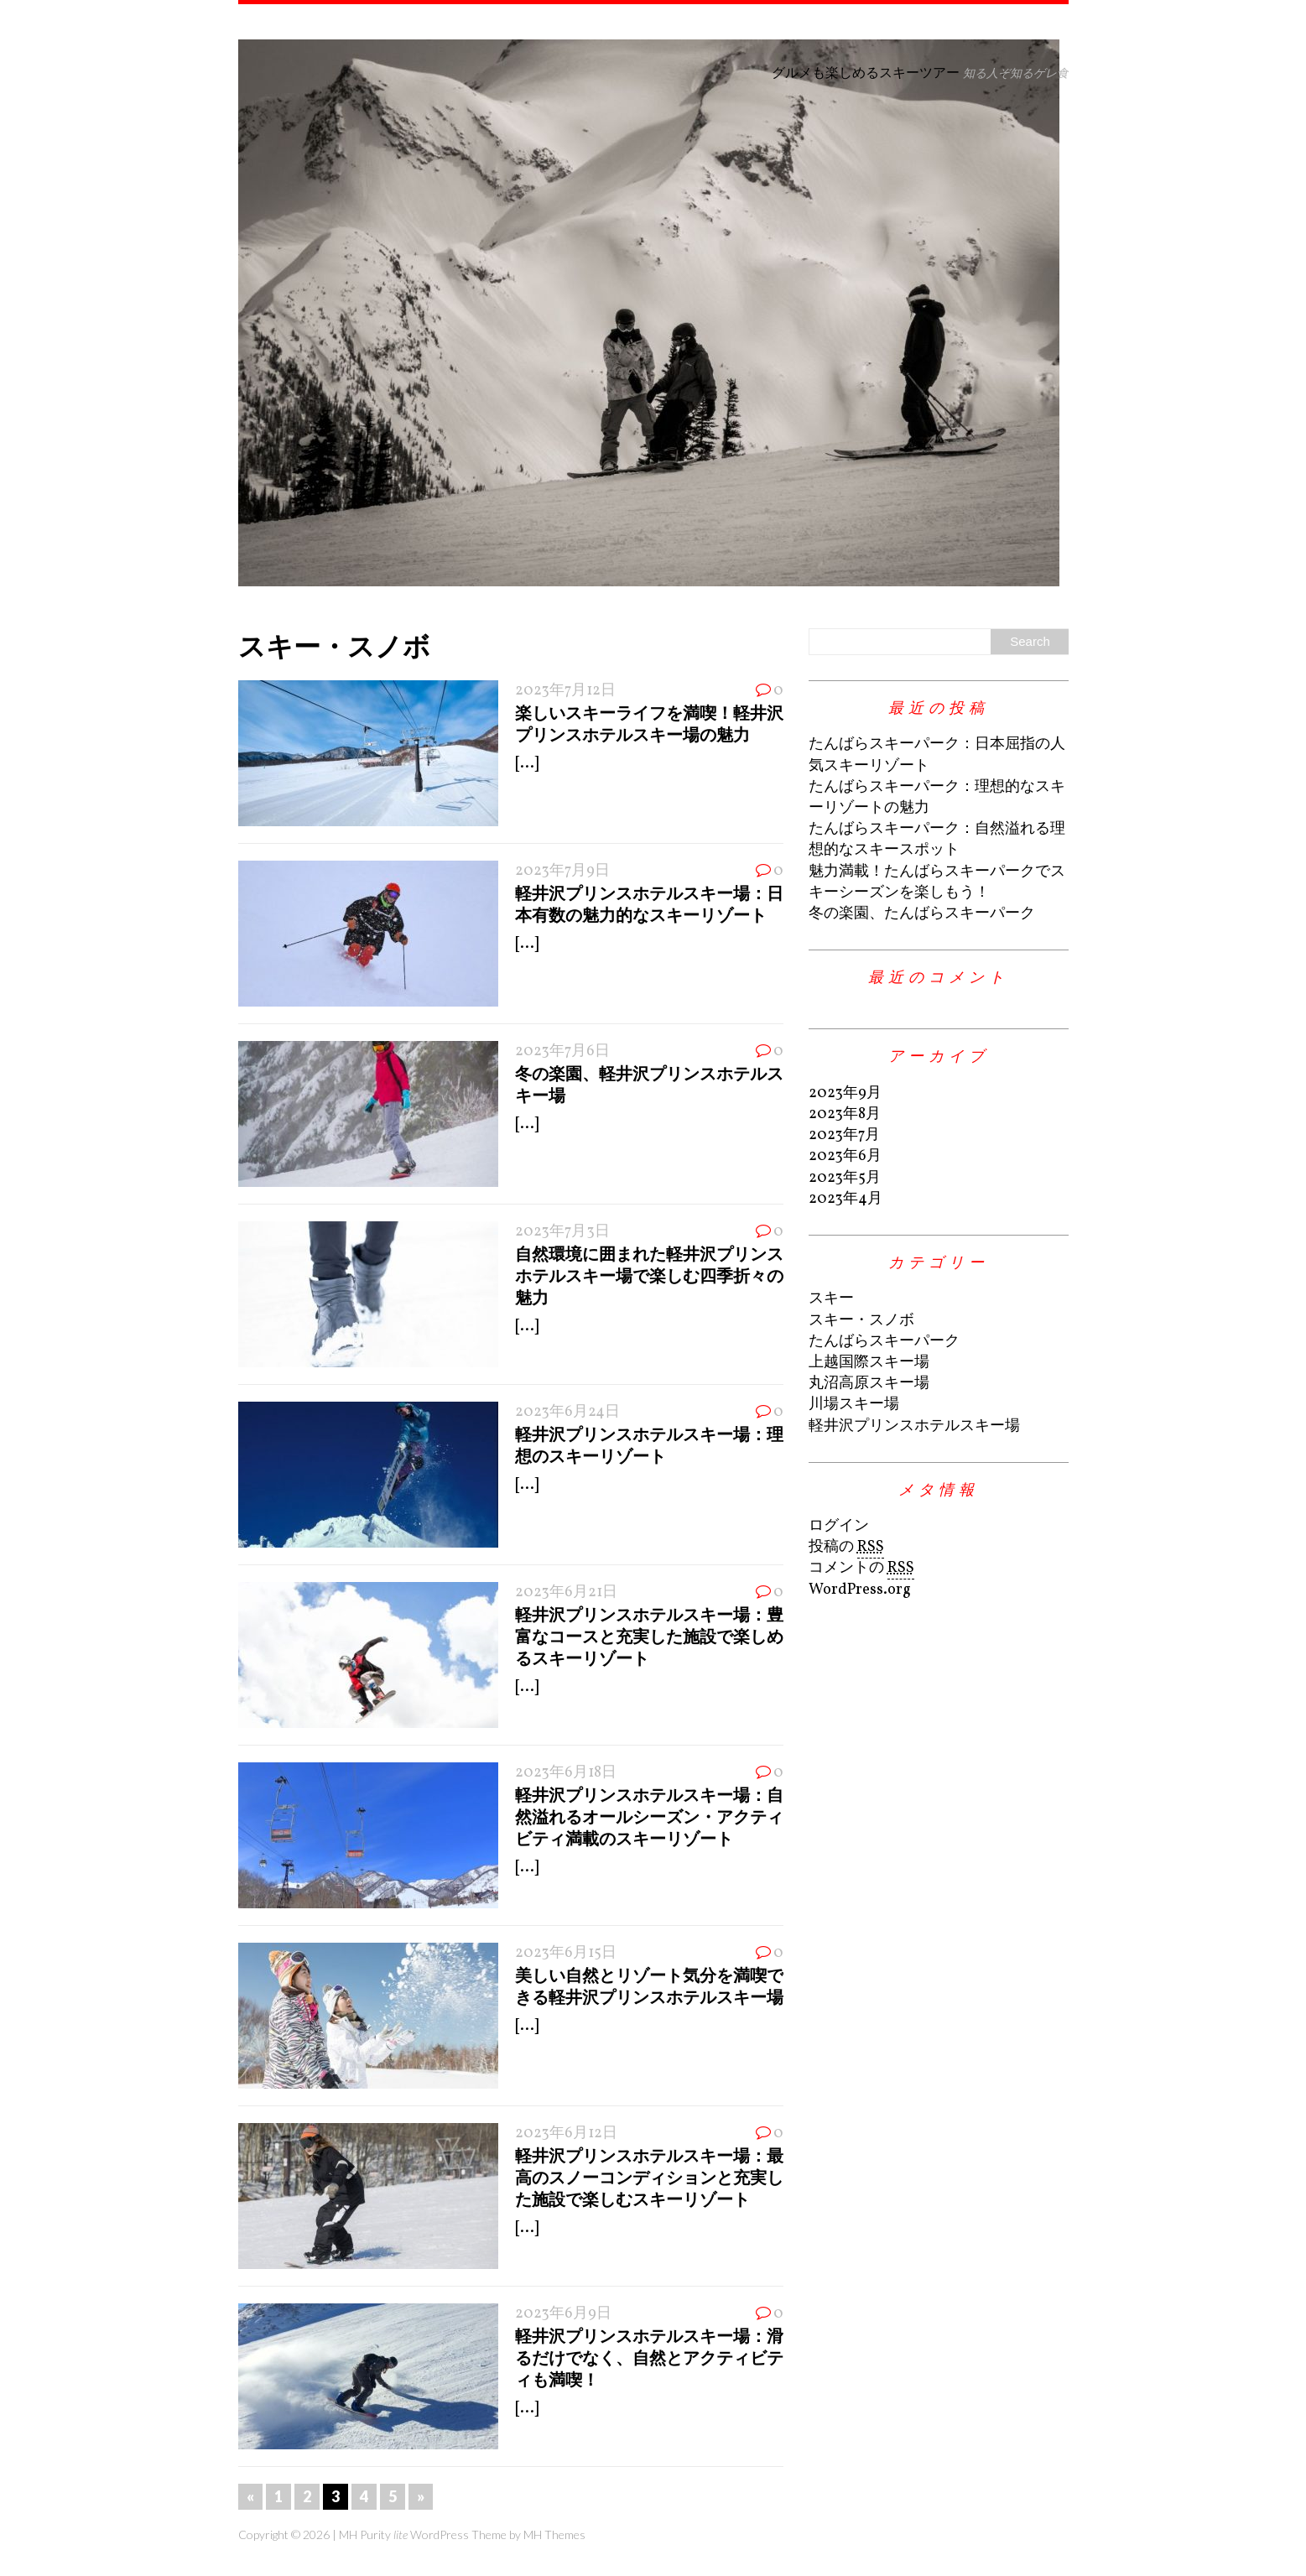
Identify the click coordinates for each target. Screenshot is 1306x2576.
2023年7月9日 (562, 871)
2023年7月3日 (562, 1231)
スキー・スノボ (861, 1320)
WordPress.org (860, 1589)
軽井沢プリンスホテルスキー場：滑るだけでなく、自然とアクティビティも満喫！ (649, 2357)
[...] (527, 763)
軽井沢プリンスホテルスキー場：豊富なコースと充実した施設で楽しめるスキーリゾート (649, 1636)
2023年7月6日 (562, 1051)
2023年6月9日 (563, 2313)
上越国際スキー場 (869, 1362)
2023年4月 (845, 1199)
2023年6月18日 (566, 1772)
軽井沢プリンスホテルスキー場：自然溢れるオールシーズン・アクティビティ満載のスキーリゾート (649, 1816)
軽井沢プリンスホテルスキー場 (914, 1426)
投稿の (846, 1548)
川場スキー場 (854, 1404)
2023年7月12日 (565, 690)
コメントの (861, 1568)
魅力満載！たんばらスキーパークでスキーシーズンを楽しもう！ (937, 882)
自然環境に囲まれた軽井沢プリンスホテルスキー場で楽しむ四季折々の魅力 (649, 1275)
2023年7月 (844, 1135)
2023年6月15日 (566, 1953)
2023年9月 (845, 1093)
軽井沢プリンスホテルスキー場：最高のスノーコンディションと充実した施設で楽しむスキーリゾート (649, 2177)
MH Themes (554, 2534)
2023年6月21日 (566, 1592)
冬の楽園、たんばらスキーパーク (922, 913)
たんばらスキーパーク (884, 1341)
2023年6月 (845, 1156)
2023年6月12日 (566, 2133)
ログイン (839, 1526)
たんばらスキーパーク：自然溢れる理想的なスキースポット (937, 840)
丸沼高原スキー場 (869, 1383)
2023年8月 (845, 1114)
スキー (831, 1298)
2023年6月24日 (567, 1412)
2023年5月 (845, 1178)
